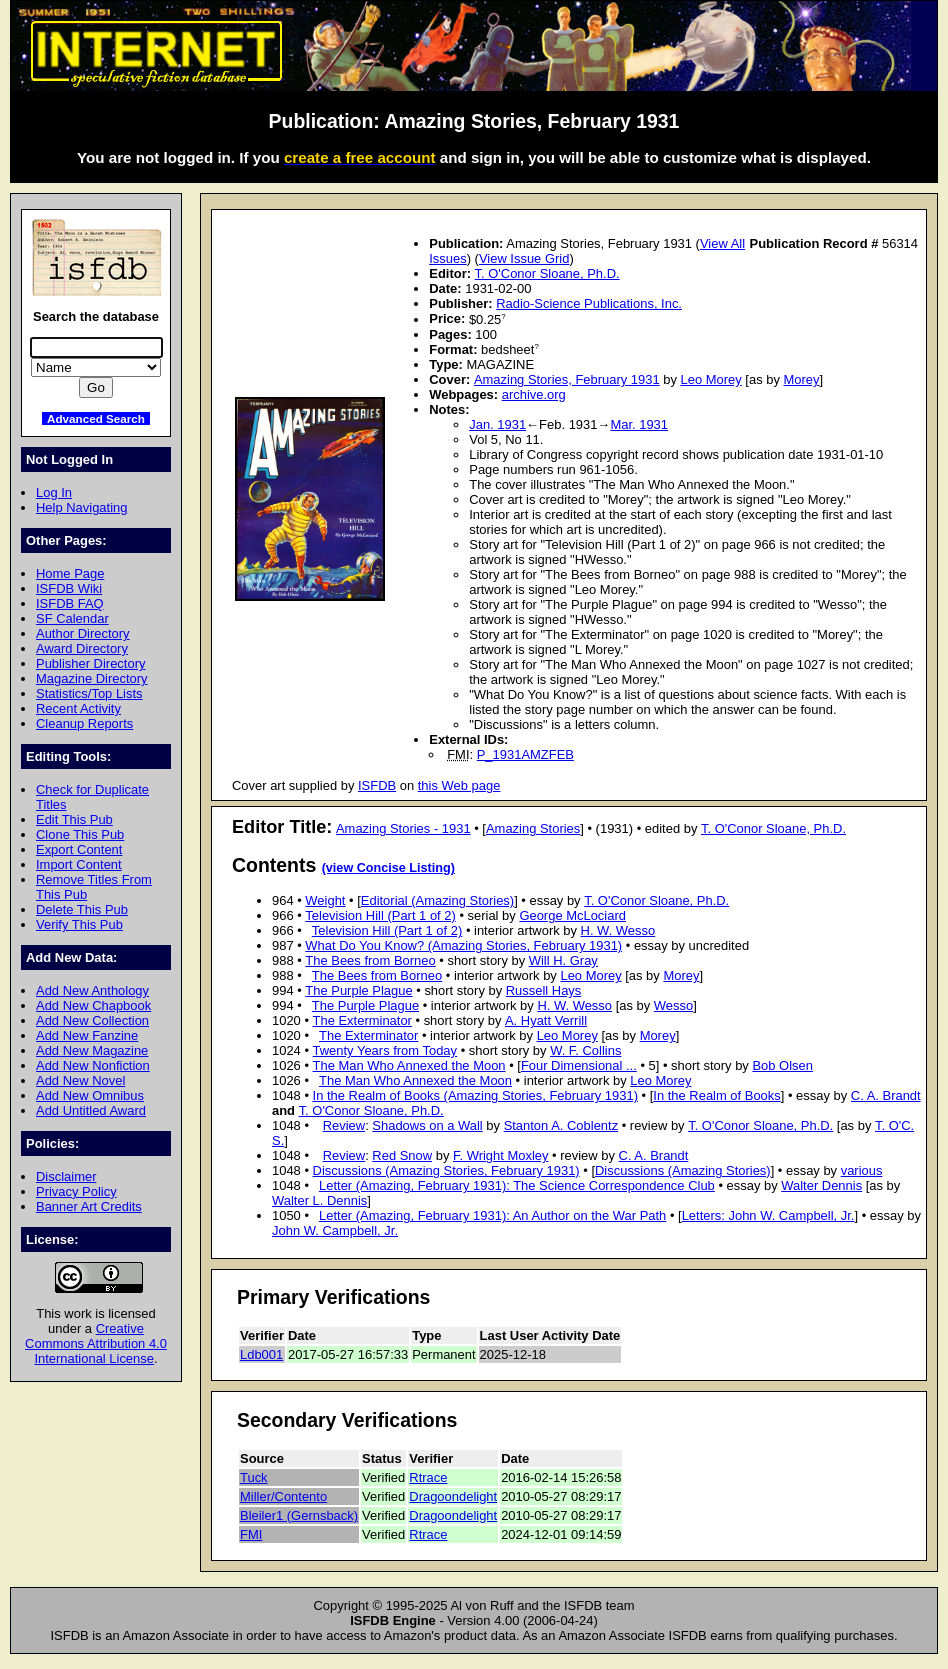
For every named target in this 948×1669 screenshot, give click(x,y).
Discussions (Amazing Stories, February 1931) (446, 1170)
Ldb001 (261, 1354)
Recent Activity (78, 708)
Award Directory (82, 648)
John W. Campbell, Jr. (335, 1230)
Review (344, 1125)
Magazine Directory (92, 678)
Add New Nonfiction (93, 1065)
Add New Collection (92, 1020)
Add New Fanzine (87, 1035)
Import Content (79, 864)
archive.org (534, 394)
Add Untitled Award (91, 1110)
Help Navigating (81, 507)
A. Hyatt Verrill (546, 1020)
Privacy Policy (76, 1191)
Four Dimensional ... (579, 1065)
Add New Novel (80, 1080)
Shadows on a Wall (427, 1125)
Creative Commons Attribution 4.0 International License (96, 1343)
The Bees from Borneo (370, 960)
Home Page (70, 573)
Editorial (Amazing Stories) (437, 900)
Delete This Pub (82, 909)
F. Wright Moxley (501, 1155)
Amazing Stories (533, 828)
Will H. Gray (563, 960)
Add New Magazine (92, 1050)
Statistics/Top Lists (89, 693)
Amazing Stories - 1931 (403, 828)
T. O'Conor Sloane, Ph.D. (547, 273)
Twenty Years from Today (385, 1050)
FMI (251, 1534)
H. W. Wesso (618, 930)
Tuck (254, 1477)
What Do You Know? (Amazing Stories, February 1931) (463, 945)
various (862, 1170)
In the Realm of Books (716, 1095)
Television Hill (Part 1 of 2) (380, 915)
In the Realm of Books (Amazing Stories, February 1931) (475, 1095)
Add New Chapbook (93, 1005)
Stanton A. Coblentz (561, 1125)
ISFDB (377, 785)
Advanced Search (96, 418)
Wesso (673, 1005)
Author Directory (83, 633)
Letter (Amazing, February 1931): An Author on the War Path (492, 1215)
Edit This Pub (74, 819)
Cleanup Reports (84, 723)
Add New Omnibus (90, 1095)
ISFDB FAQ (70, 603)
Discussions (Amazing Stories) (683, 1170)
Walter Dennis (821, 1185)
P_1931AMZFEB (525, 754)
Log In (54, 492)
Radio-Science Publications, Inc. (589, 303)
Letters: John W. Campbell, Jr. (768, 1215)
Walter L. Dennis (319, 1200)
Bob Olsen (782, 1065)
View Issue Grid (524, 258)
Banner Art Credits (89, 1206)
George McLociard (572, 915)
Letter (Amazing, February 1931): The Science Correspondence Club (517, 1185)
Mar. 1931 (639, 424)
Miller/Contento (283, 1496)
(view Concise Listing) (388, 868)
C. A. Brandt (886, 1095)
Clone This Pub (80, 834)
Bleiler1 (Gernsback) (299, 1515)
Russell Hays (544, 990)
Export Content (79, 849)
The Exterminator (362, 1020)
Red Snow (402, 1155)
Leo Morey (711, 379)
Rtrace (428, 1477)
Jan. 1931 (497, 424)
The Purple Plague (358, 990)
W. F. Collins (585, 1050)
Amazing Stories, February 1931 (567, 379)
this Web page (459, 785)
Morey (802, 379)
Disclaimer (66, 1176)
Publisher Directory (90, 663)
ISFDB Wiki (69, 588)
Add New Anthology (92, 990)
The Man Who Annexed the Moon (409, 1065)
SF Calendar (72, 618)
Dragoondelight (453, 1496)
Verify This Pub (79, 924)
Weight (325, 900)
